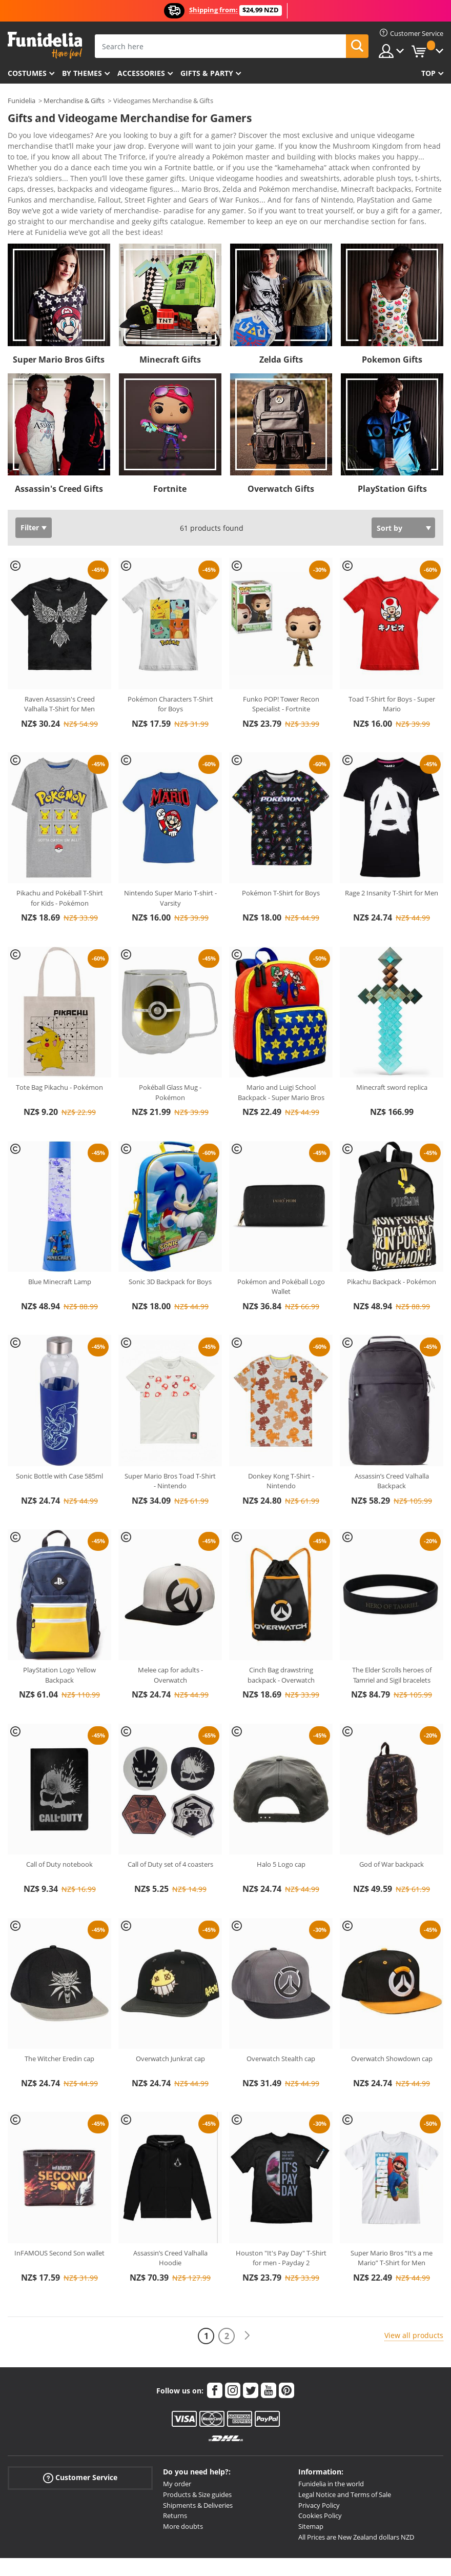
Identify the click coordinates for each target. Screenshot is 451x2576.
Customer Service (80, 2438)
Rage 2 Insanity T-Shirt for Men (391, 853)
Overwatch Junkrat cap (170, 2019)
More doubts (183, 2486)
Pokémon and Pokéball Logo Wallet (281, 1247)
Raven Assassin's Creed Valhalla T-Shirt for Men (59, 664)
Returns (175, 2476)
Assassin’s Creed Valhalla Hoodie (170, 2218)
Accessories (141, 73)
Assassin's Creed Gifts (59, 449)
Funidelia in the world (331, 2444)
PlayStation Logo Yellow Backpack (59, 1635)
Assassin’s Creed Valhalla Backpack (392, 1441)
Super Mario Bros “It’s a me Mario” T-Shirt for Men (392, 2218)
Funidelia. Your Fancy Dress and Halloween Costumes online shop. (45, 45)
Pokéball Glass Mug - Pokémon (170, 1053)
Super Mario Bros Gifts (59, 320)
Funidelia (21, 100)
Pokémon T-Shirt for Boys (281, 853)
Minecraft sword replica (391, 1047)
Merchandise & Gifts (74, 100)
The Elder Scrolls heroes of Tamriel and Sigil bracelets (392, 1635)
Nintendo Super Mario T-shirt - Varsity (170, 858)
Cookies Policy (320, 2476)
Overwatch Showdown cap (392, 2019)
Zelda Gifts (281, 320)
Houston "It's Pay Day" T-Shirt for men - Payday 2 (281, 2218)
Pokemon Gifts (392, 320)
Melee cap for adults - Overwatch (170, 1635)
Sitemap (310, 2486)
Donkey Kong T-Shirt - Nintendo (281, 1441)
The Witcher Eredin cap (59, 2019)
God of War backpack (391, 1824)
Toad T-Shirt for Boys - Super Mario (391, 664)
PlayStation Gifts (392, 449)
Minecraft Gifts (170, 320)
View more (36, 191)
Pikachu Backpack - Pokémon (391, 1242)
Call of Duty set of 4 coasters (170, 1824)
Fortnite (170, 449)
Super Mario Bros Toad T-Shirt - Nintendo (170, 1441)
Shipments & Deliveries (198, 2465)
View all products (413, 2296)
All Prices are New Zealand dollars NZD (356, 2497)
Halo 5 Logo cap (281, 1824)
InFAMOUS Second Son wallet (59, 2213)
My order (177, 2444)
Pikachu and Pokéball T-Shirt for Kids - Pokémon (59, 858)
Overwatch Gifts (281, 449)
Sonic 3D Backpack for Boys (170, 1242)
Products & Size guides (197, 2455)
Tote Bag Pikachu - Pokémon (59, 1047)
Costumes (27, 73)
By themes (82, 73)
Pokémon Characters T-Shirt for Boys (170, 664)
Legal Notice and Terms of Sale (344, 2455)
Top (428, 73)
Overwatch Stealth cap (281, 2019)
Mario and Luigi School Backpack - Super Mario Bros (281, 1053)
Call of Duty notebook (59, 1824)
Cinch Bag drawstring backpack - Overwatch (281, 1635)
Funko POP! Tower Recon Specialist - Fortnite (281, 664)
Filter (29, 488)
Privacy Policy (319, 2465)
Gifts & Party (206, 73)
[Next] (247, 2296)
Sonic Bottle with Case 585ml (59, 1436)
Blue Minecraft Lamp (59, 1242)
